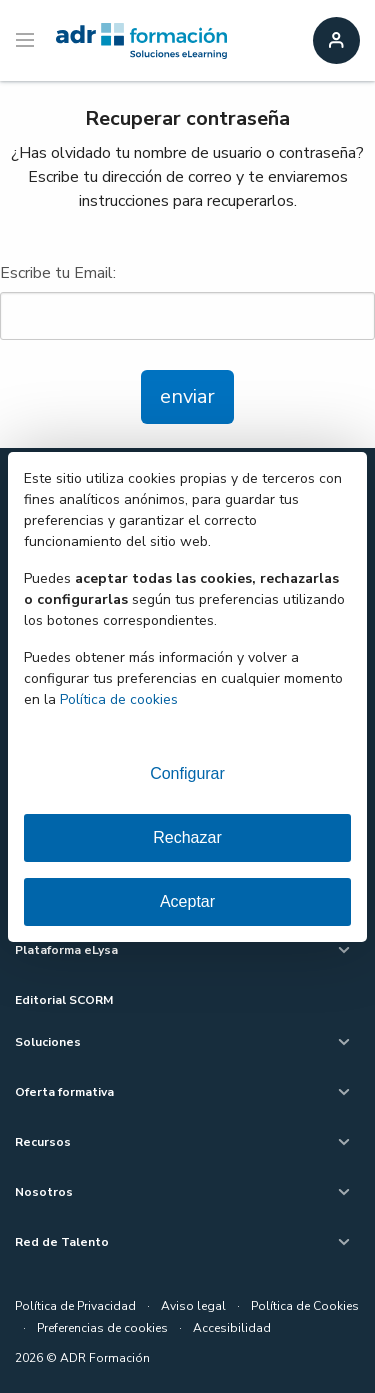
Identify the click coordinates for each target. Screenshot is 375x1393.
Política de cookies (119, 699)
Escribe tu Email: (187, 301)
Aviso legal (193, 1306)
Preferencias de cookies (102, 1328)
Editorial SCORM (64, 1000)
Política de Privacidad (75, 1306)
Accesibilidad (232, 1328)
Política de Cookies (305, 1306)
